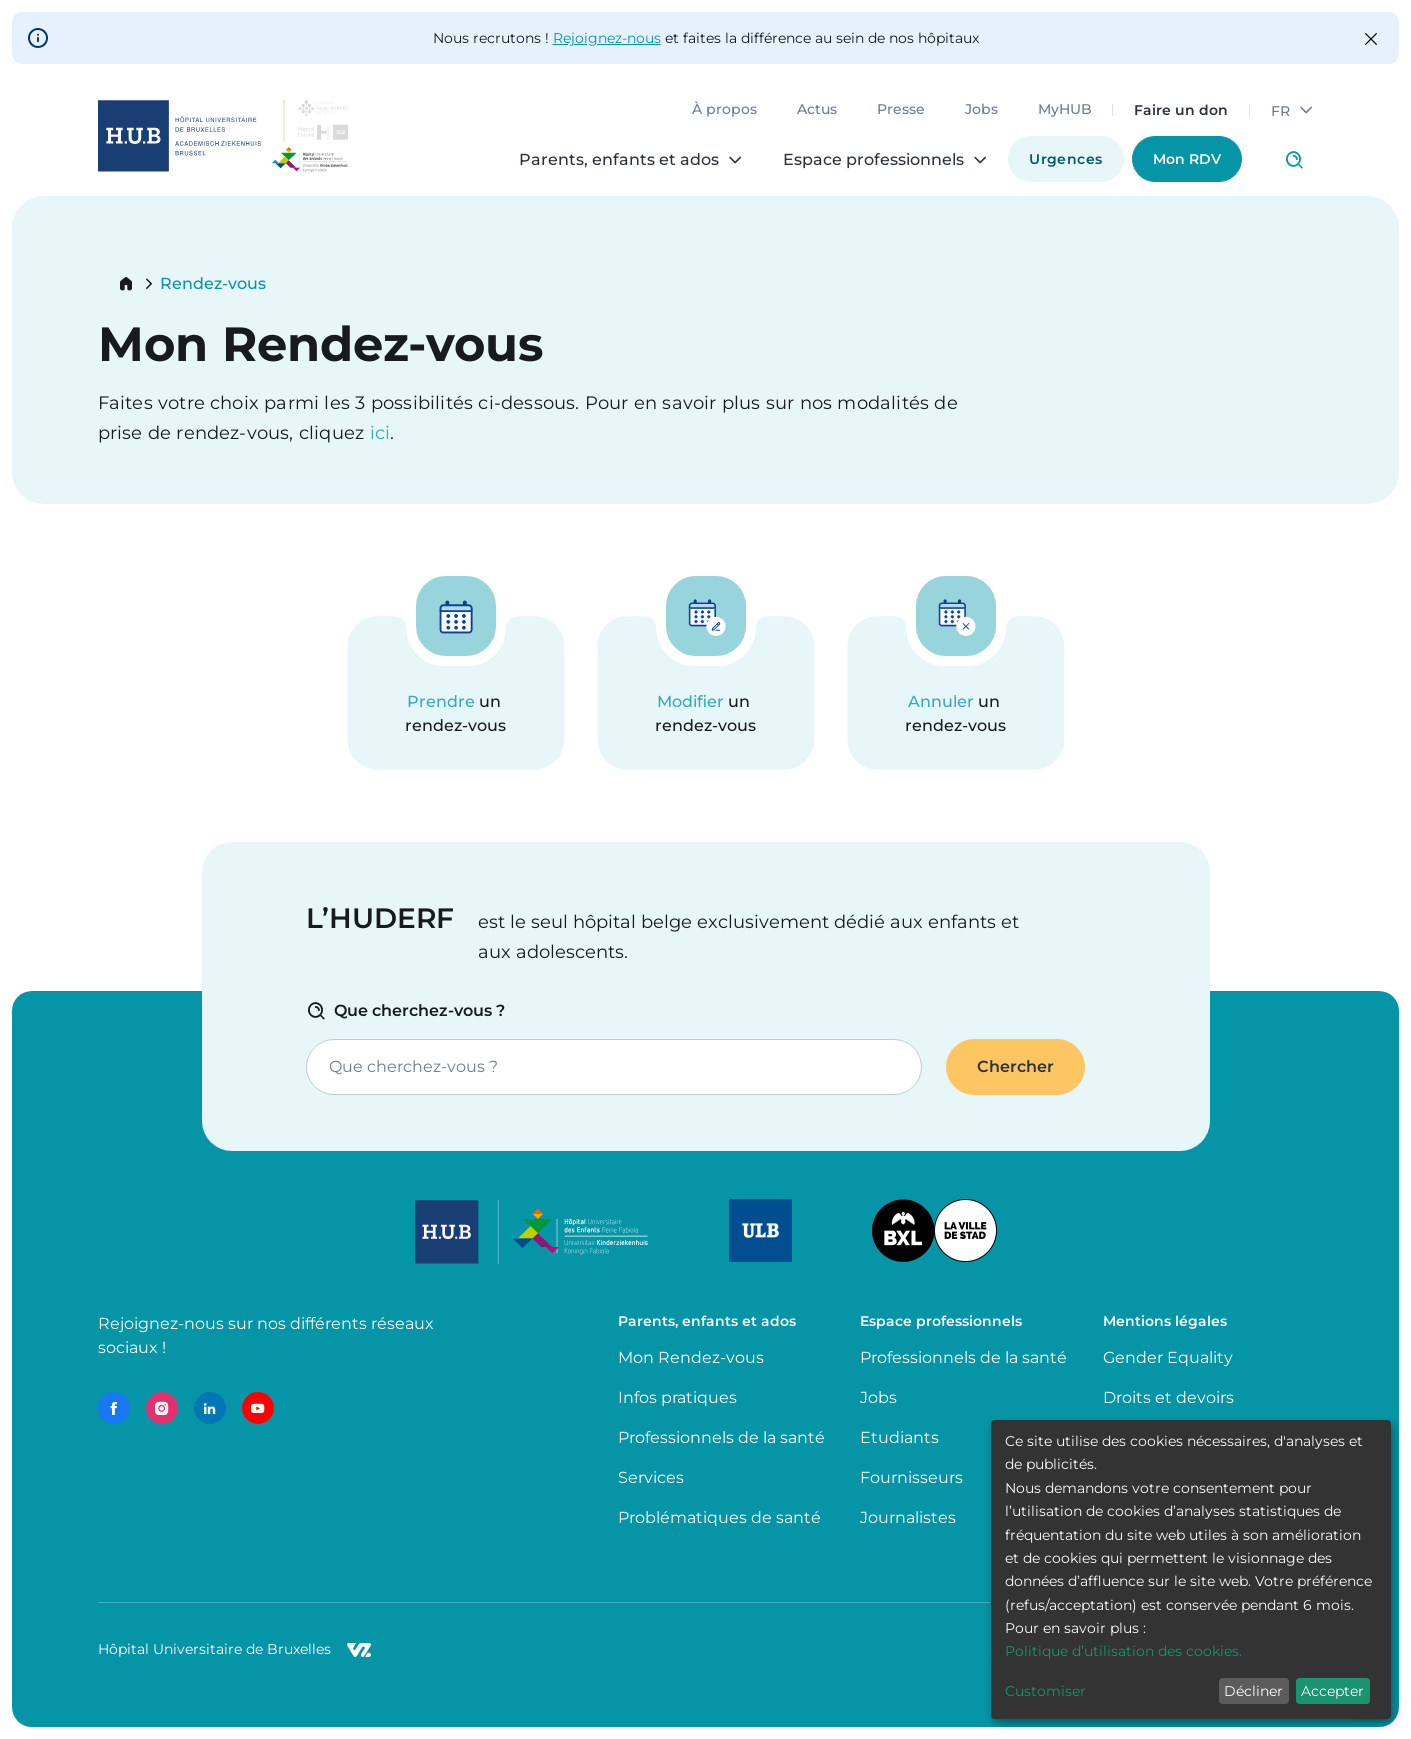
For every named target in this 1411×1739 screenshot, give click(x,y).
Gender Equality (1168, 1357)
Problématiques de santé (719, 1517)
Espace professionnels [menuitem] (873, 160)
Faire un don (1181, 110)
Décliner (1253, 1691)
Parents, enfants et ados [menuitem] (619, 160)
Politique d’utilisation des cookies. (1123, 1651)
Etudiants (899, 1437)
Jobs (981, 110)
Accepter (1332, 1691)
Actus (817, 110)
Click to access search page (1294, 160)
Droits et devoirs (1168, 1397)
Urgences (1065, 159)
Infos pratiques (677, 1397)
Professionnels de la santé (721, 1437)
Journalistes (908, 1517)
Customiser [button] (1045, 1691)
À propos (724, 110)
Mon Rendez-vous (691, 1357)
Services (651, 1477)
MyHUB (1065, 110)
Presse (901, 110)
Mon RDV (1187, 159)
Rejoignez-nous (607, 38)
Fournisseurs (911, 1477)
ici (380, 433)
